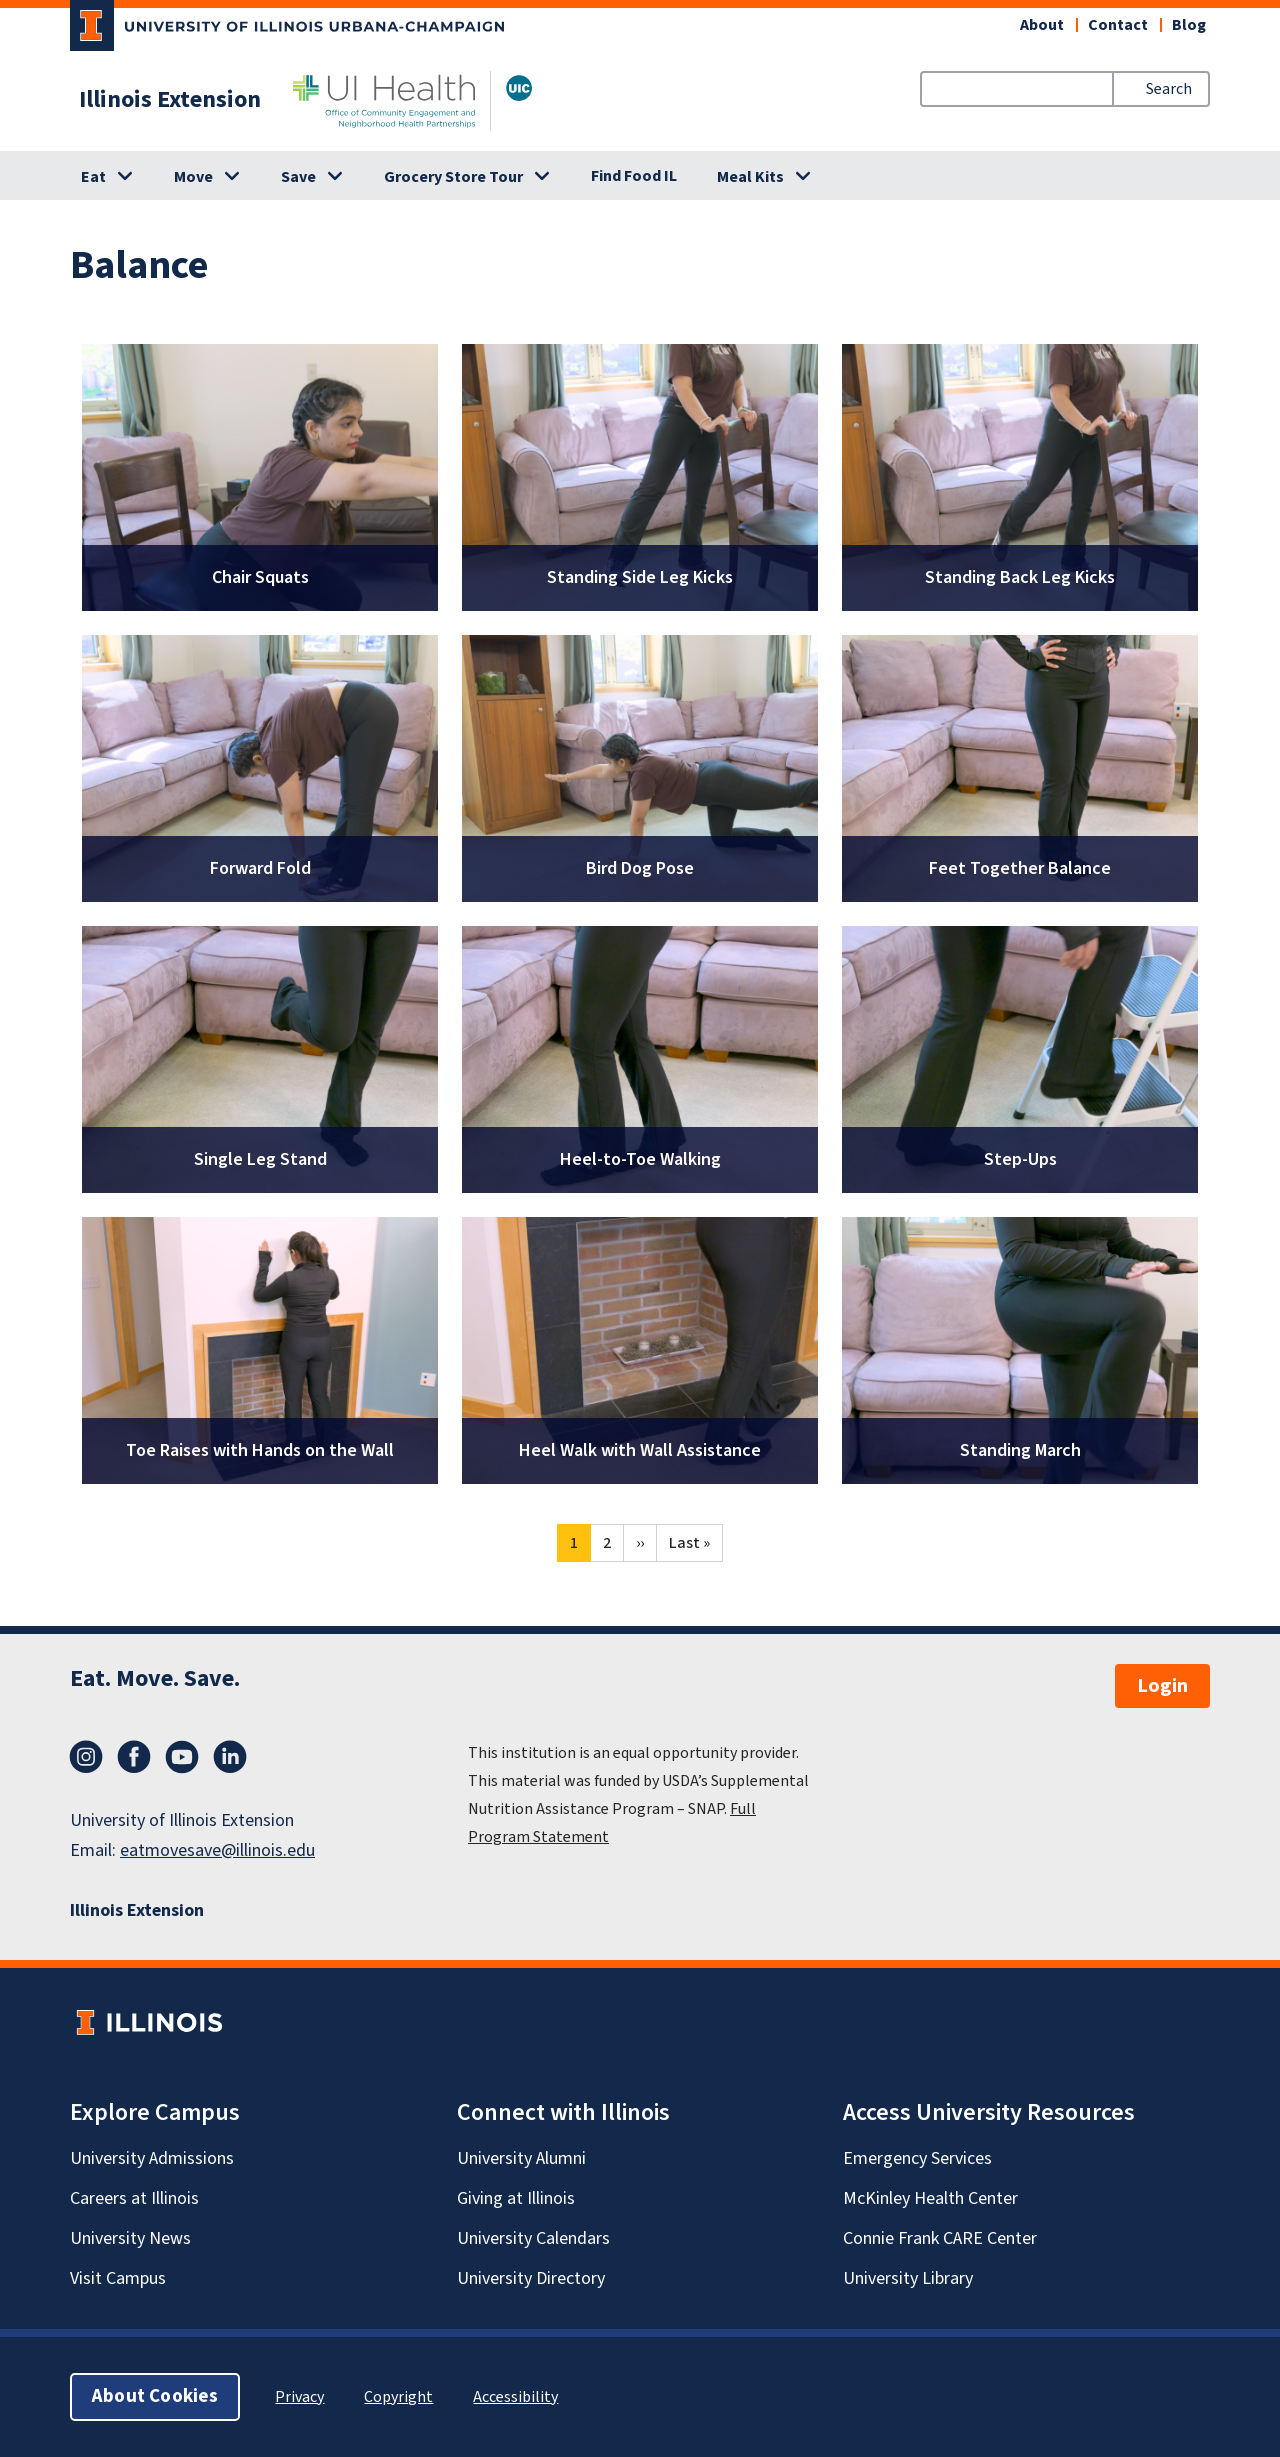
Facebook (134, 1757)
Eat (93, 177)
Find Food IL (634, 176)
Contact (1118, 25)
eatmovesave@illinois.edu (217, 1850)
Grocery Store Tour (453, 177)
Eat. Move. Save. (155, 1678)
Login (1162, 1686)
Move (193, 177)
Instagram (86, 1757)
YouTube (182, 1757)
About (1042, 25)
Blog (1189, 25)
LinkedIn (230, 1757)
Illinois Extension (170, 100)
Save (298, 177)
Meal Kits (750, 177)
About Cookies (155, 2396)
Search (1169, 89)
